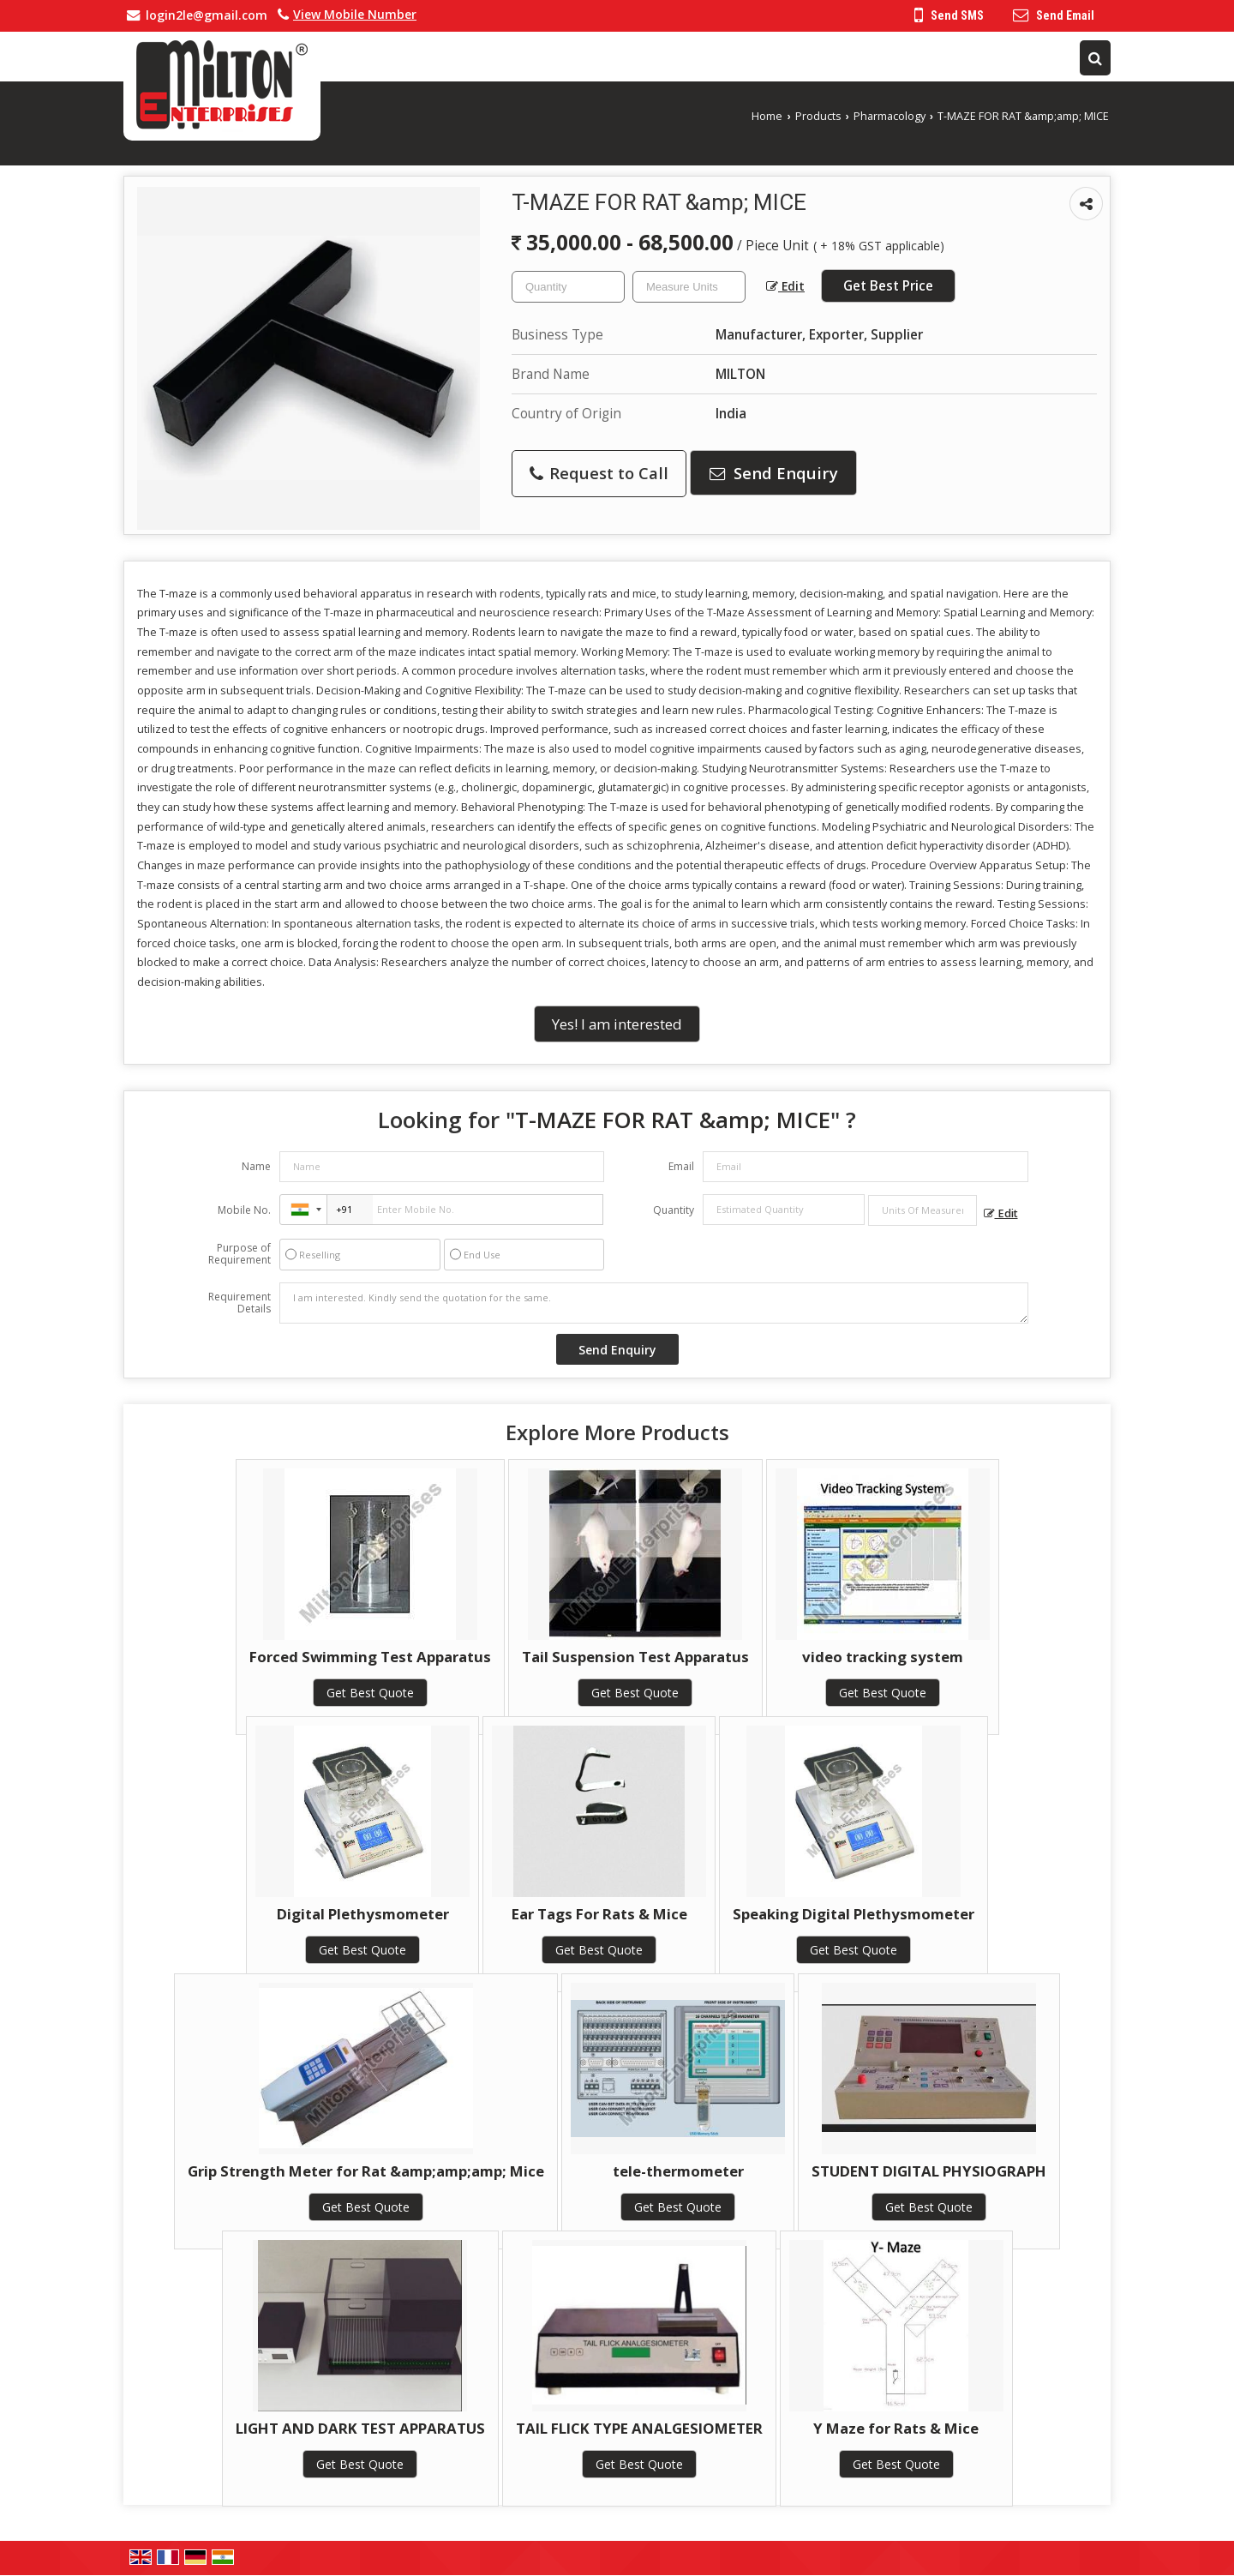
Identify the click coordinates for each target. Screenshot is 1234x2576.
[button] (354, 14)
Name (256, 1166)
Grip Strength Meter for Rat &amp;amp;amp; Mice (366, 2171)
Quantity (673, 1210)
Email (681, 1166)
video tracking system (882, 1656)
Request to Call (599, 472)
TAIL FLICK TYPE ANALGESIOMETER (639, 2428)
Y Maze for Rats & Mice (896, 2428)
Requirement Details (239, 1303)
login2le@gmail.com (206, 15)
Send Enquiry (774, 472)
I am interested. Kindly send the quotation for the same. (653, 1303)
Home (767, 116)
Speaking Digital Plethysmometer (853, 1914)
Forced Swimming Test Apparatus (370, 1656)
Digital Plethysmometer (363, 1914)
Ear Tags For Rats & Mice (599, 1914)
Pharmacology (890, 116)
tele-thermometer (678, 2171)
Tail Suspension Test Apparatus (635, 1656)
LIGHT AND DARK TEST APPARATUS (360, 2428)
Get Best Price (888, 286)
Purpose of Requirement (239, 1254)
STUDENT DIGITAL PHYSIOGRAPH (929, 2171)
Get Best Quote (370, 1692)
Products (818, 116)
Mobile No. (244, 1210)
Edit (785, 286)
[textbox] (689, 287)
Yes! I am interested (617, 1024)
